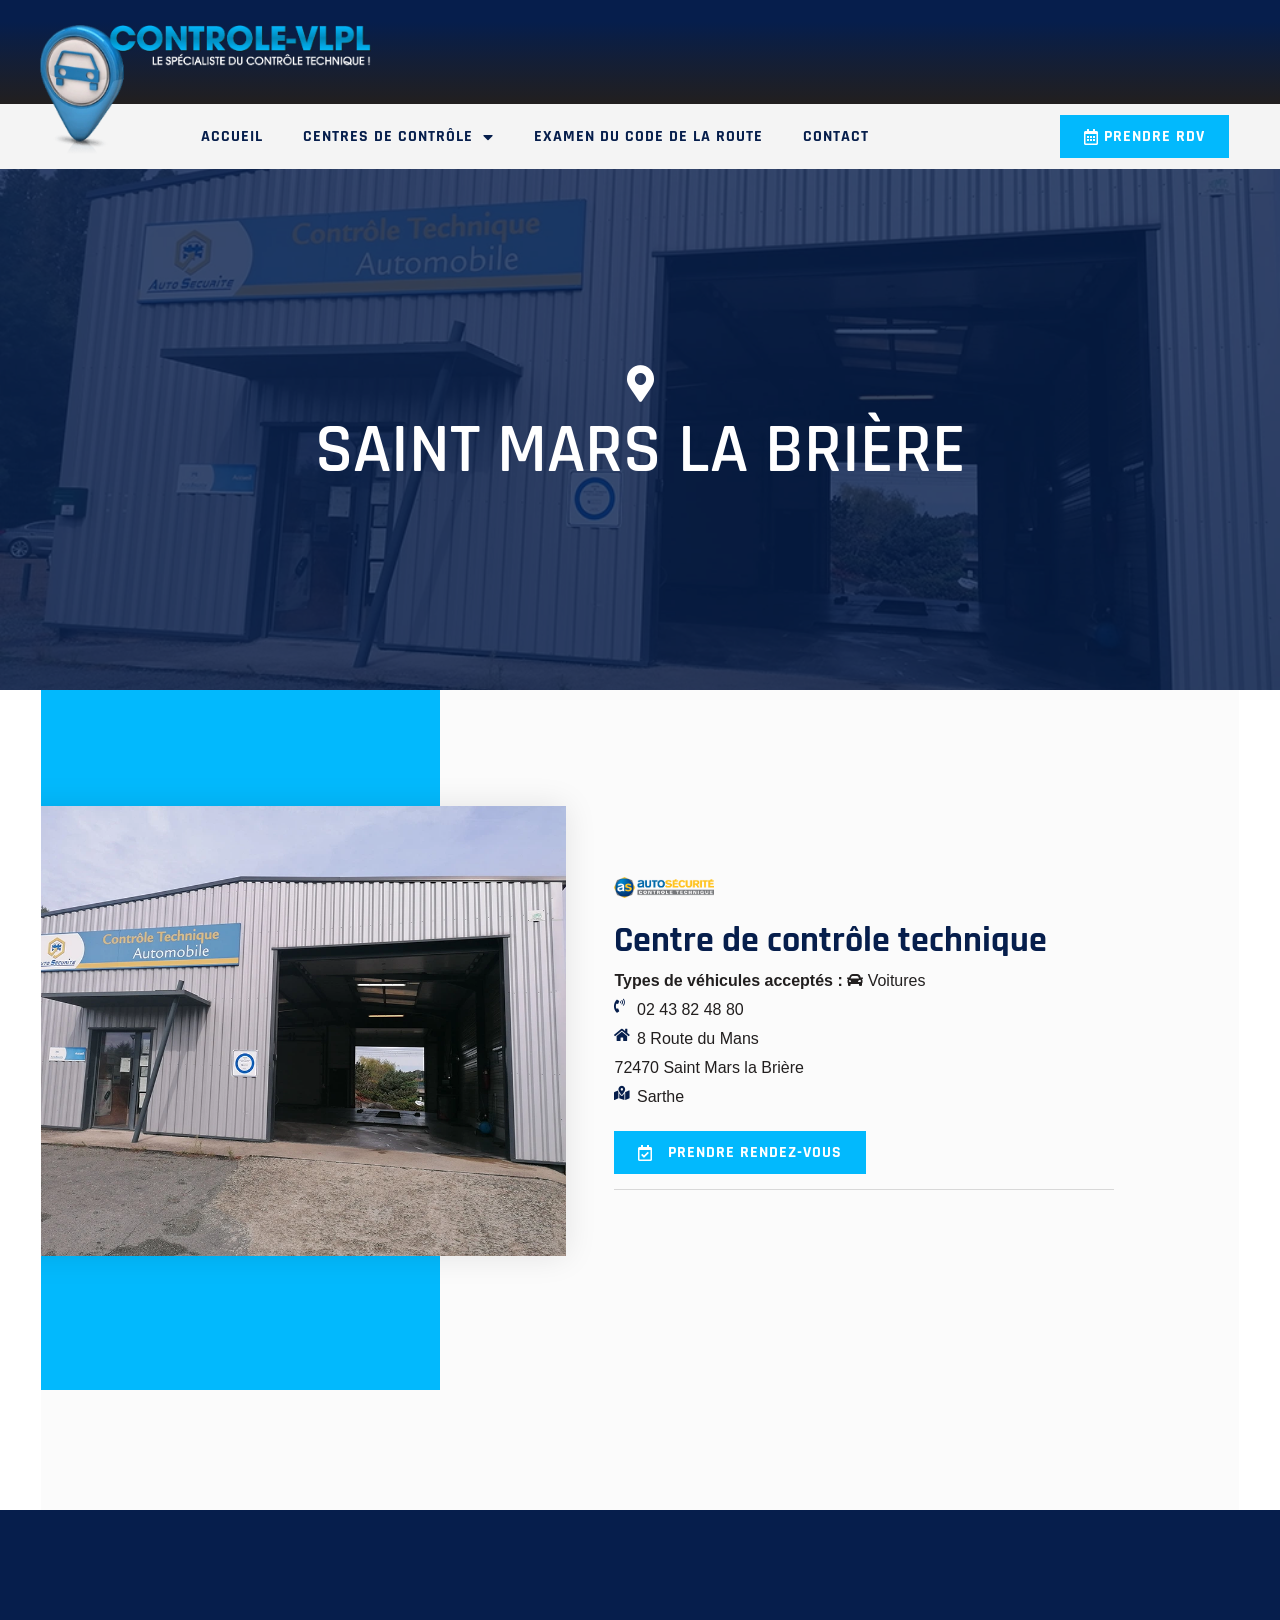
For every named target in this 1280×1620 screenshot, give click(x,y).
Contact (836, 136)
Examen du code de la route (648, 136)
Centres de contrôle (398, 137)
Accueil (232, 136)
